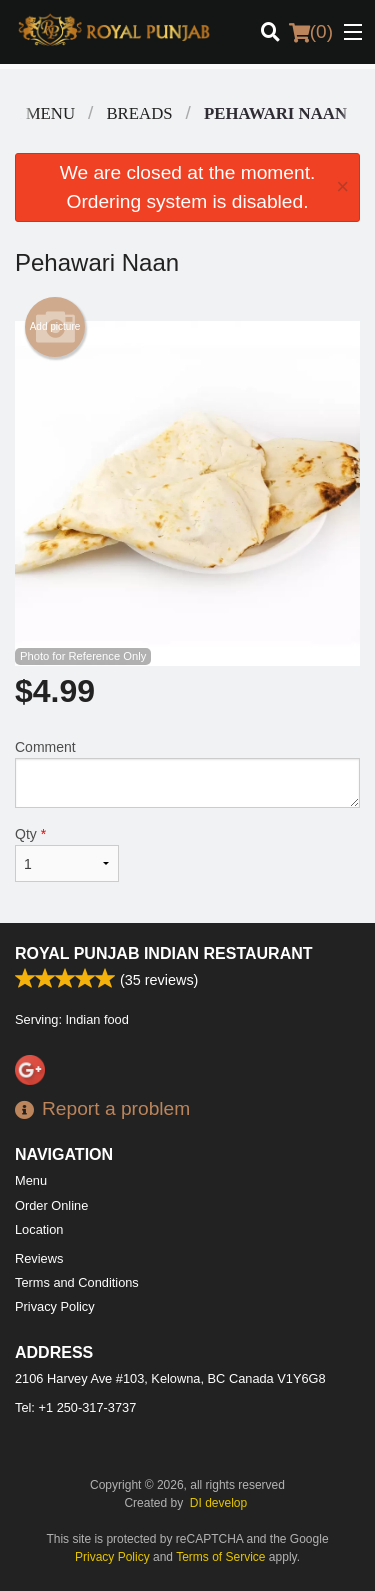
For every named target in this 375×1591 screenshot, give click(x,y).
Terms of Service (220, 1557)
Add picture (55, 327)
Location (39, 1229)
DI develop (218, 1503)
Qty (67, 854)
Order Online (51, 1205)
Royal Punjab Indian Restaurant (164, 953)
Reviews (39, 1258)
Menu (31, 1180)
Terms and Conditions (77, 1282)
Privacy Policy (55, 1306)
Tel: (75, 1407)
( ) (311, 32)
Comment (187, 773)
